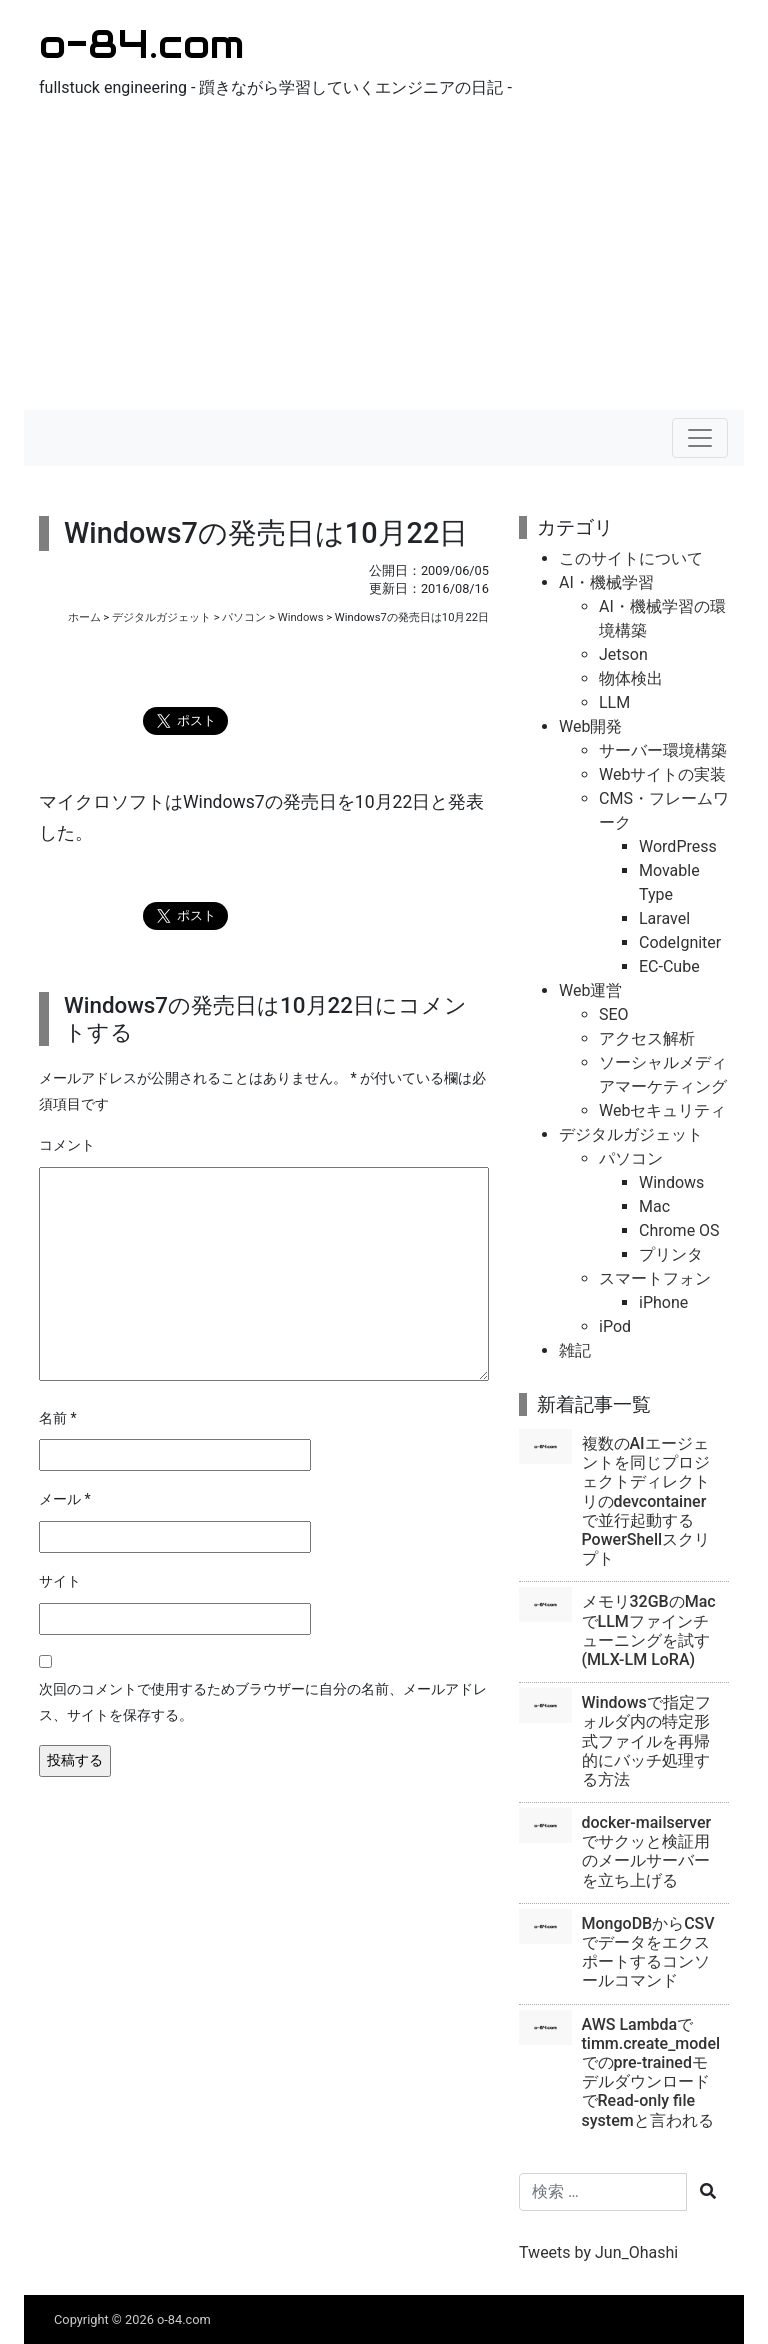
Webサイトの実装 (662, 774)
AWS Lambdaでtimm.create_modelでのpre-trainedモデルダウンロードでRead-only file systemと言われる (651, 2072)
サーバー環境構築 (663, 750)
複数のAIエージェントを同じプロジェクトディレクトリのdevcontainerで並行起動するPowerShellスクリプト (646, 1501)
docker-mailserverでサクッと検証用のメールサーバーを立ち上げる (647, 1851)
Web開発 (590, 726)
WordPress (678, 846)
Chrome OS (679, 1230)
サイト (60, 1581)
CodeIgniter (680, 942)
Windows (301, 617)
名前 (58, 1418)
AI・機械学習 (606, 582)
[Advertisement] (384, 260)
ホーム (84, 617)
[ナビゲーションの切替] (700, 438)
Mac (654, 1206)
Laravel (664, 918)
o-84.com (141, 43)
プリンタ (671, 1254)
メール (65, 1499)
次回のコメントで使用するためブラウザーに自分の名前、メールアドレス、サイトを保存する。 (263, 1702)
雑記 (575, 1350)
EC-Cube (669, 966)
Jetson (623, 654)
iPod (615, 1326)
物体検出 (631, 678)
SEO (614, 1014)
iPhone (663, 1302)
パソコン (244, 617)
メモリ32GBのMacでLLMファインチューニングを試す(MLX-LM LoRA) (649, 1630)
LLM (614, 702)
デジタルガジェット (161, 617)
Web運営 (590, 990)
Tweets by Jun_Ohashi (598, 2252)
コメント (67, 1145)
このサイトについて (631, 558)
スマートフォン (655, 1278)
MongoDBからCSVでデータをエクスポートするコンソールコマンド (648, 1952)
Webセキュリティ (662, 1110)
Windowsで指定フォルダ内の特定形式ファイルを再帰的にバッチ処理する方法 (646, 1741)
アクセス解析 (647, 1038)
